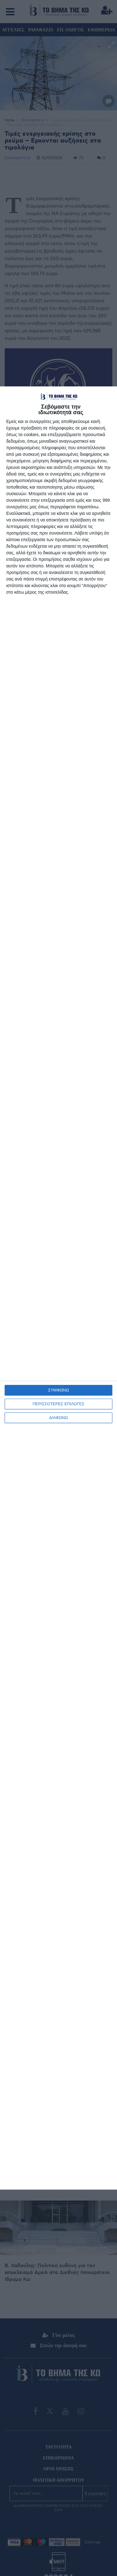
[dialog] (58, 1288)
